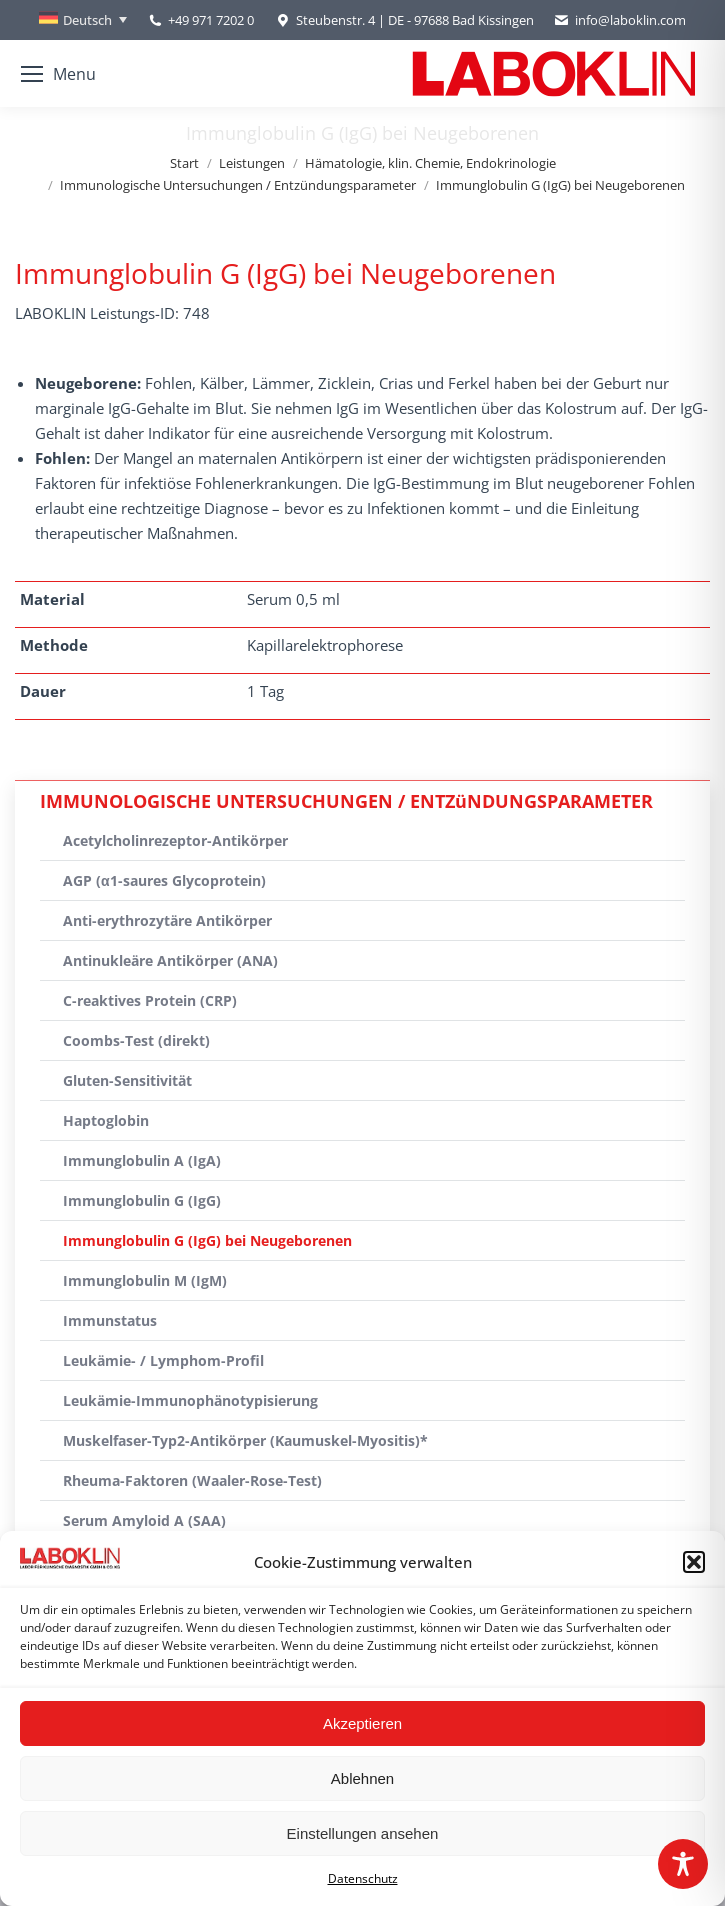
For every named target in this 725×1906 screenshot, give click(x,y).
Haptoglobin (106, 1120)
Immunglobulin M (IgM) (145, 1280)
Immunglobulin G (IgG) (142, 1200)
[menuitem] (83, 20)
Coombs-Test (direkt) (136, 1040)
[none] (83, 20)
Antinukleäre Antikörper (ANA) (170, 960)
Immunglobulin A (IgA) (142, 1160)
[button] (694, 1562)
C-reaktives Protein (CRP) (150, 1000)
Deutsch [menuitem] (87, 20)
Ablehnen (362, 1778)
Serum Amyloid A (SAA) (144, 1520)
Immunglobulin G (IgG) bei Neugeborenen (207, 1240)
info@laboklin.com (620, 20)
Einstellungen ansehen (363, 1833)
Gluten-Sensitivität (127, 1080)
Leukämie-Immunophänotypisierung (190, 1400)
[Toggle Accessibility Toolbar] (683, 1864)
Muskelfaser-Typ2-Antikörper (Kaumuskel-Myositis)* (245, 1440)
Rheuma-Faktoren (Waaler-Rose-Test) (192, 1480)
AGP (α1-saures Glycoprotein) (164, 880)
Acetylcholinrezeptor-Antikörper (175, 840)
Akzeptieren (362, 1723)
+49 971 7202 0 (211, 20)
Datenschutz (363, 1878)
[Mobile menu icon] (58, 74)
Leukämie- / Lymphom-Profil (163, 1360)
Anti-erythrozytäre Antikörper (167, 920)
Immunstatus (110, 1320)
